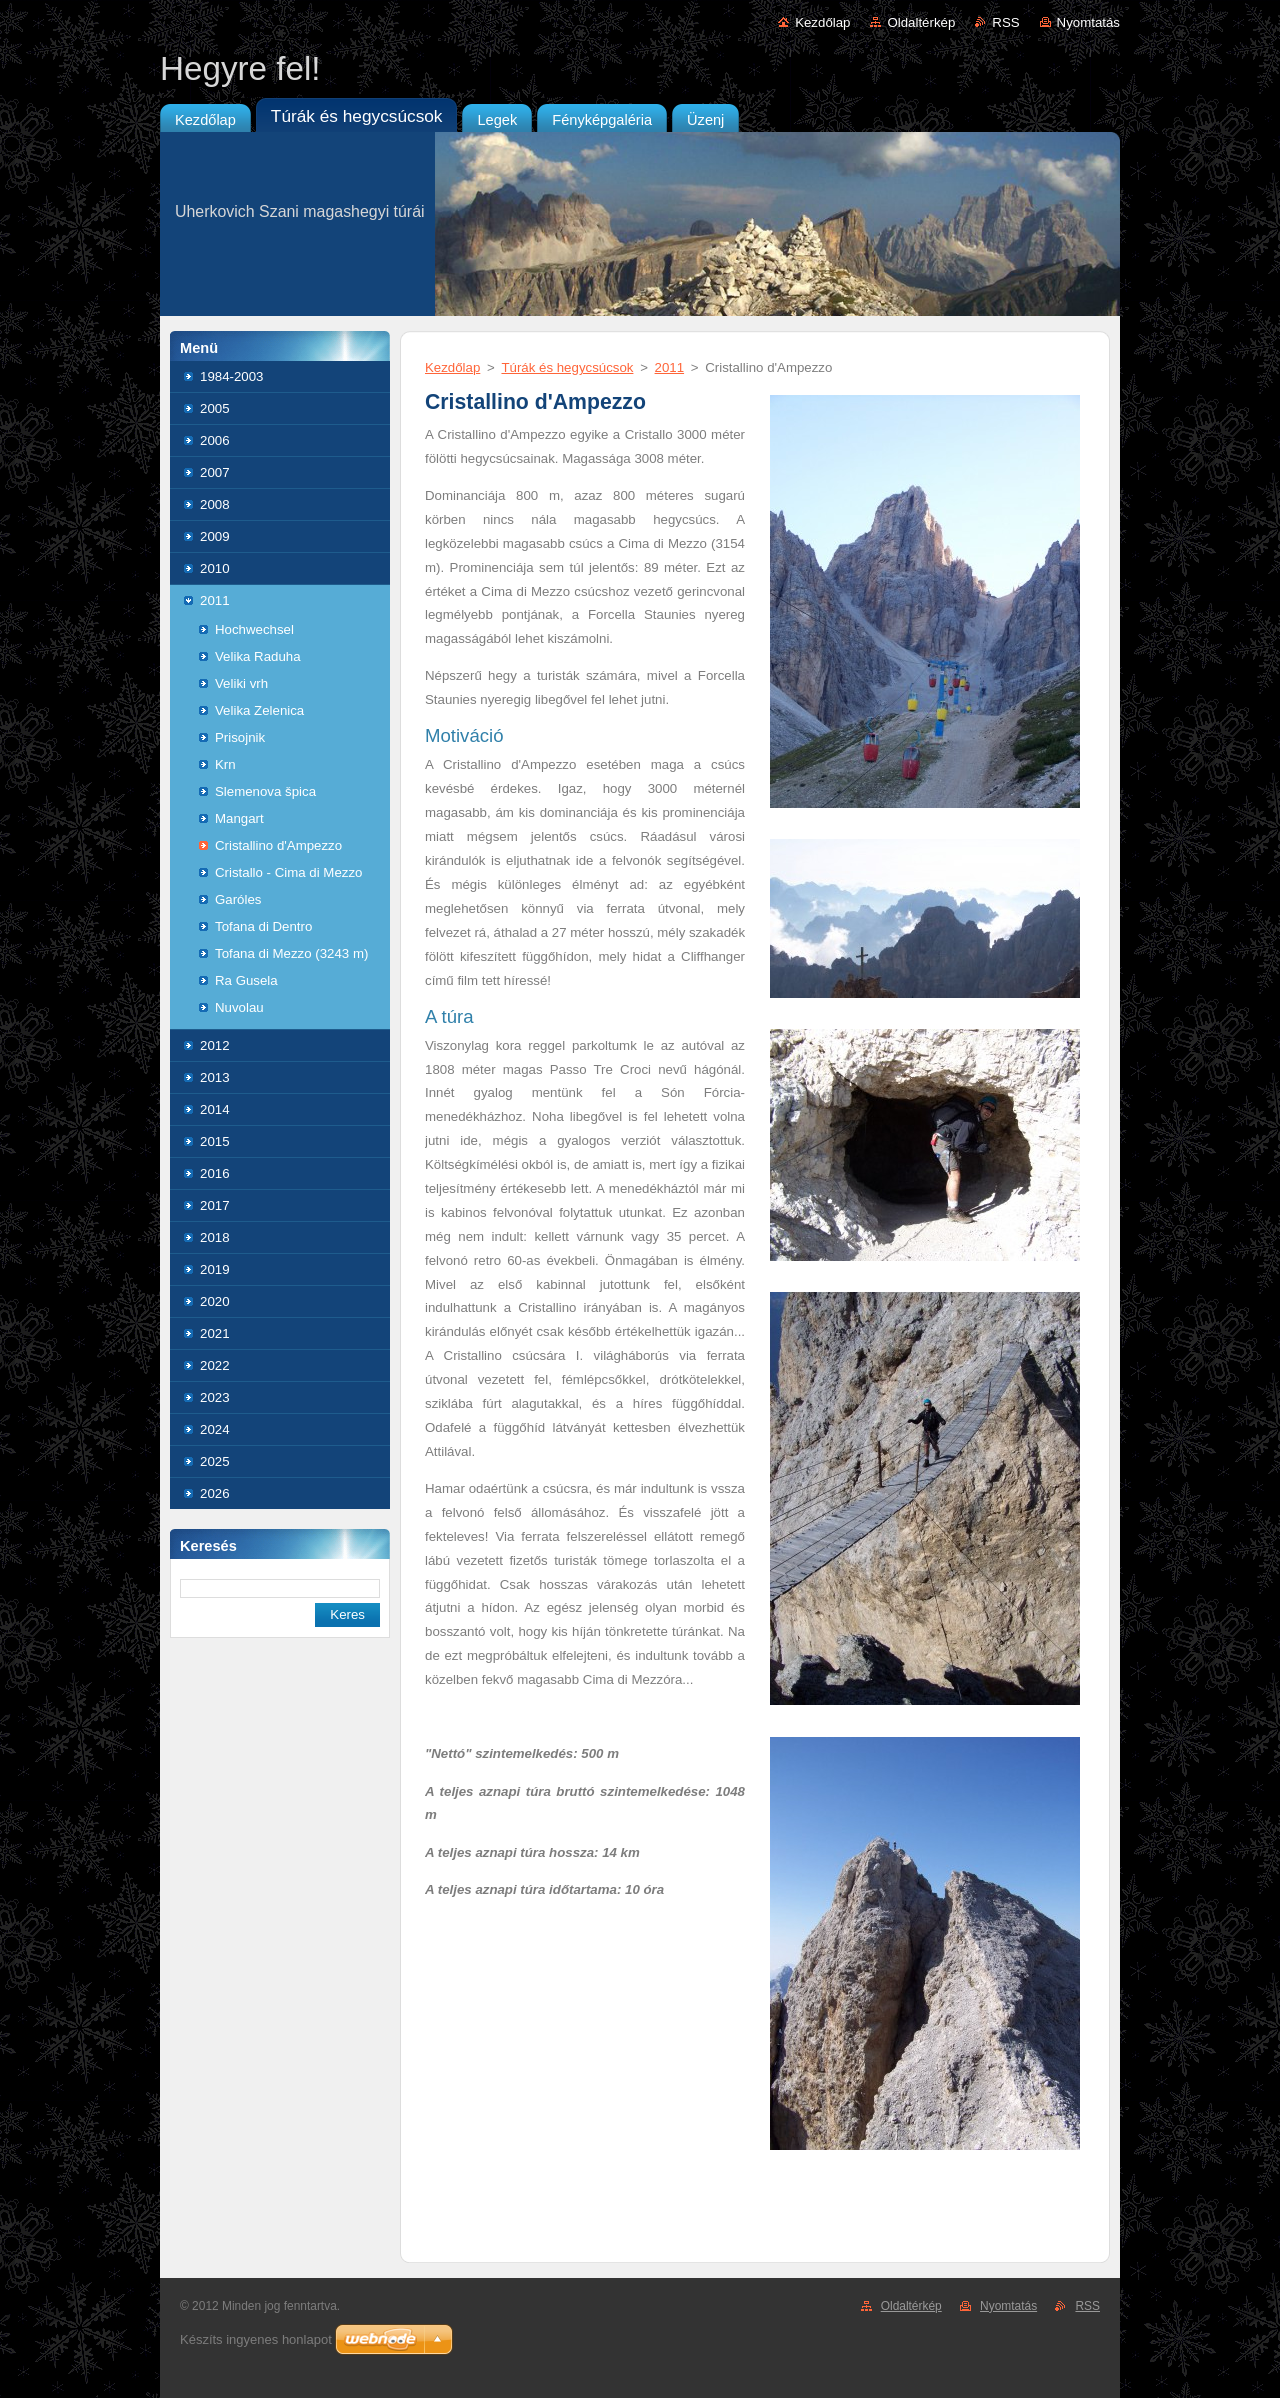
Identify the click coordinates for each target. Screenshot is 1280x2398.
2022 (215, 1365)
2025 (215, 1461)
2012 (215, 1045)
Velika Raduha (258, 656)
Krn (225, 764)
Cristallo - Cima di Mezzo (288, 872)
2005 (215, 408)
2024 (215, 1429)
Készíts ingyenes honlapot (256, 2339)
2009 (215, 536)
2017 (215, 1205)
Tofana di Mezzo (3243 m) (291, 953)
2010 (215, 568)
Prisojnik (240, 737)
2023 (215, 1397)
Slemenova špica (265, 791)
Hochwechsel (254, 629)
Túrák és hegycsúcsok (567, 367)
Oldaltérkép (921, 22)
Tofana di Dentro (263, 926)
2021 (215, 1333)
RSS (1005, 22)
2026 (215, 1493)
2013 (215, 1077)
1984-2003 (231, 376)
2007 (215, 472)
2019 (215, 1269)
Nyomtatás (1088, 22)
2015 (215, 1141)
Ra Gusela (246, 980)
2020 (215, 1301)
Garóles (238, 899)
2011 (215, 600)
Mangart (239, 818)
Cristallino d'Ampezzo (278, 845)
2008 (215, 504)
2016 (215, 1173)
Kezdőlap (822, 22)
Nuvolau (239, 1007)
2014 (215, 1109)
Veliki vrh (241, 683)
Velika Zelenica (259, 710)
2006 (215, 440)
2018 (215, 1237)
